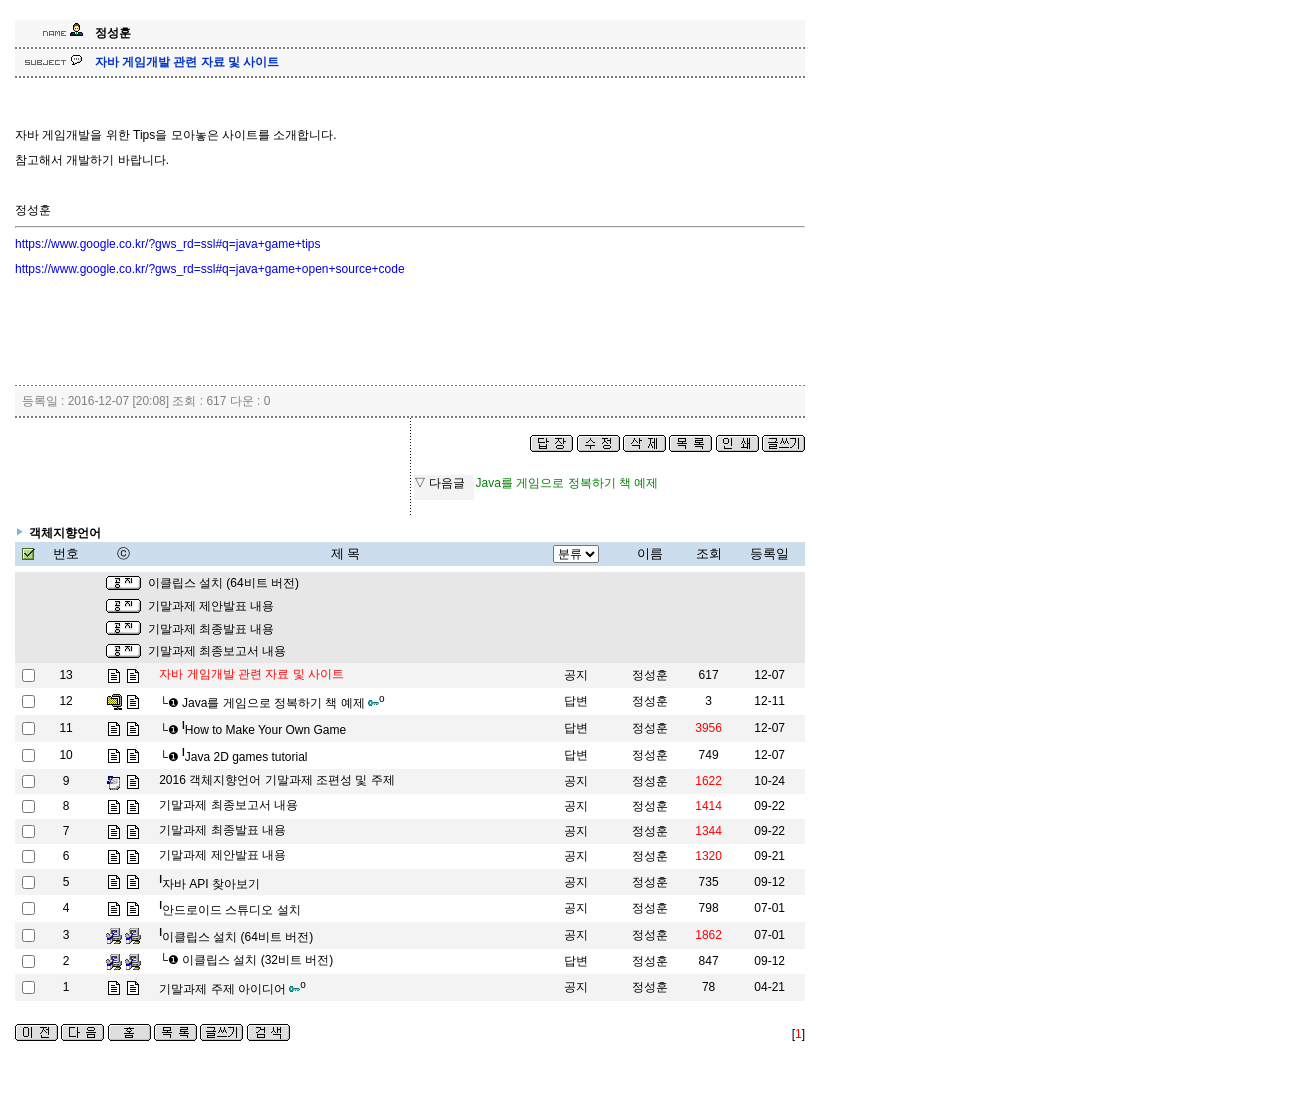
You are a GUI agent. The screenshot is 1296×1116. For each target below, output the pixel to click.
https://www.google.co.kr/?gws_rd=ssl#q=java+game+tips (168, 244)
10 (65, 755)
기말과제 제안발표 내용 (211, 606)
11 (65, 728)
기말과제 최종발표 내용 (211, 629)
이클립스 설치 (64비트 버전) (223, 583)
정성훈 (650, 675)
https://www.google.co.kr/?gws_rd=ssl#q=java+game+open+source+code (210, 269)
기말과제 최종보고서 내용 (217, 651)
